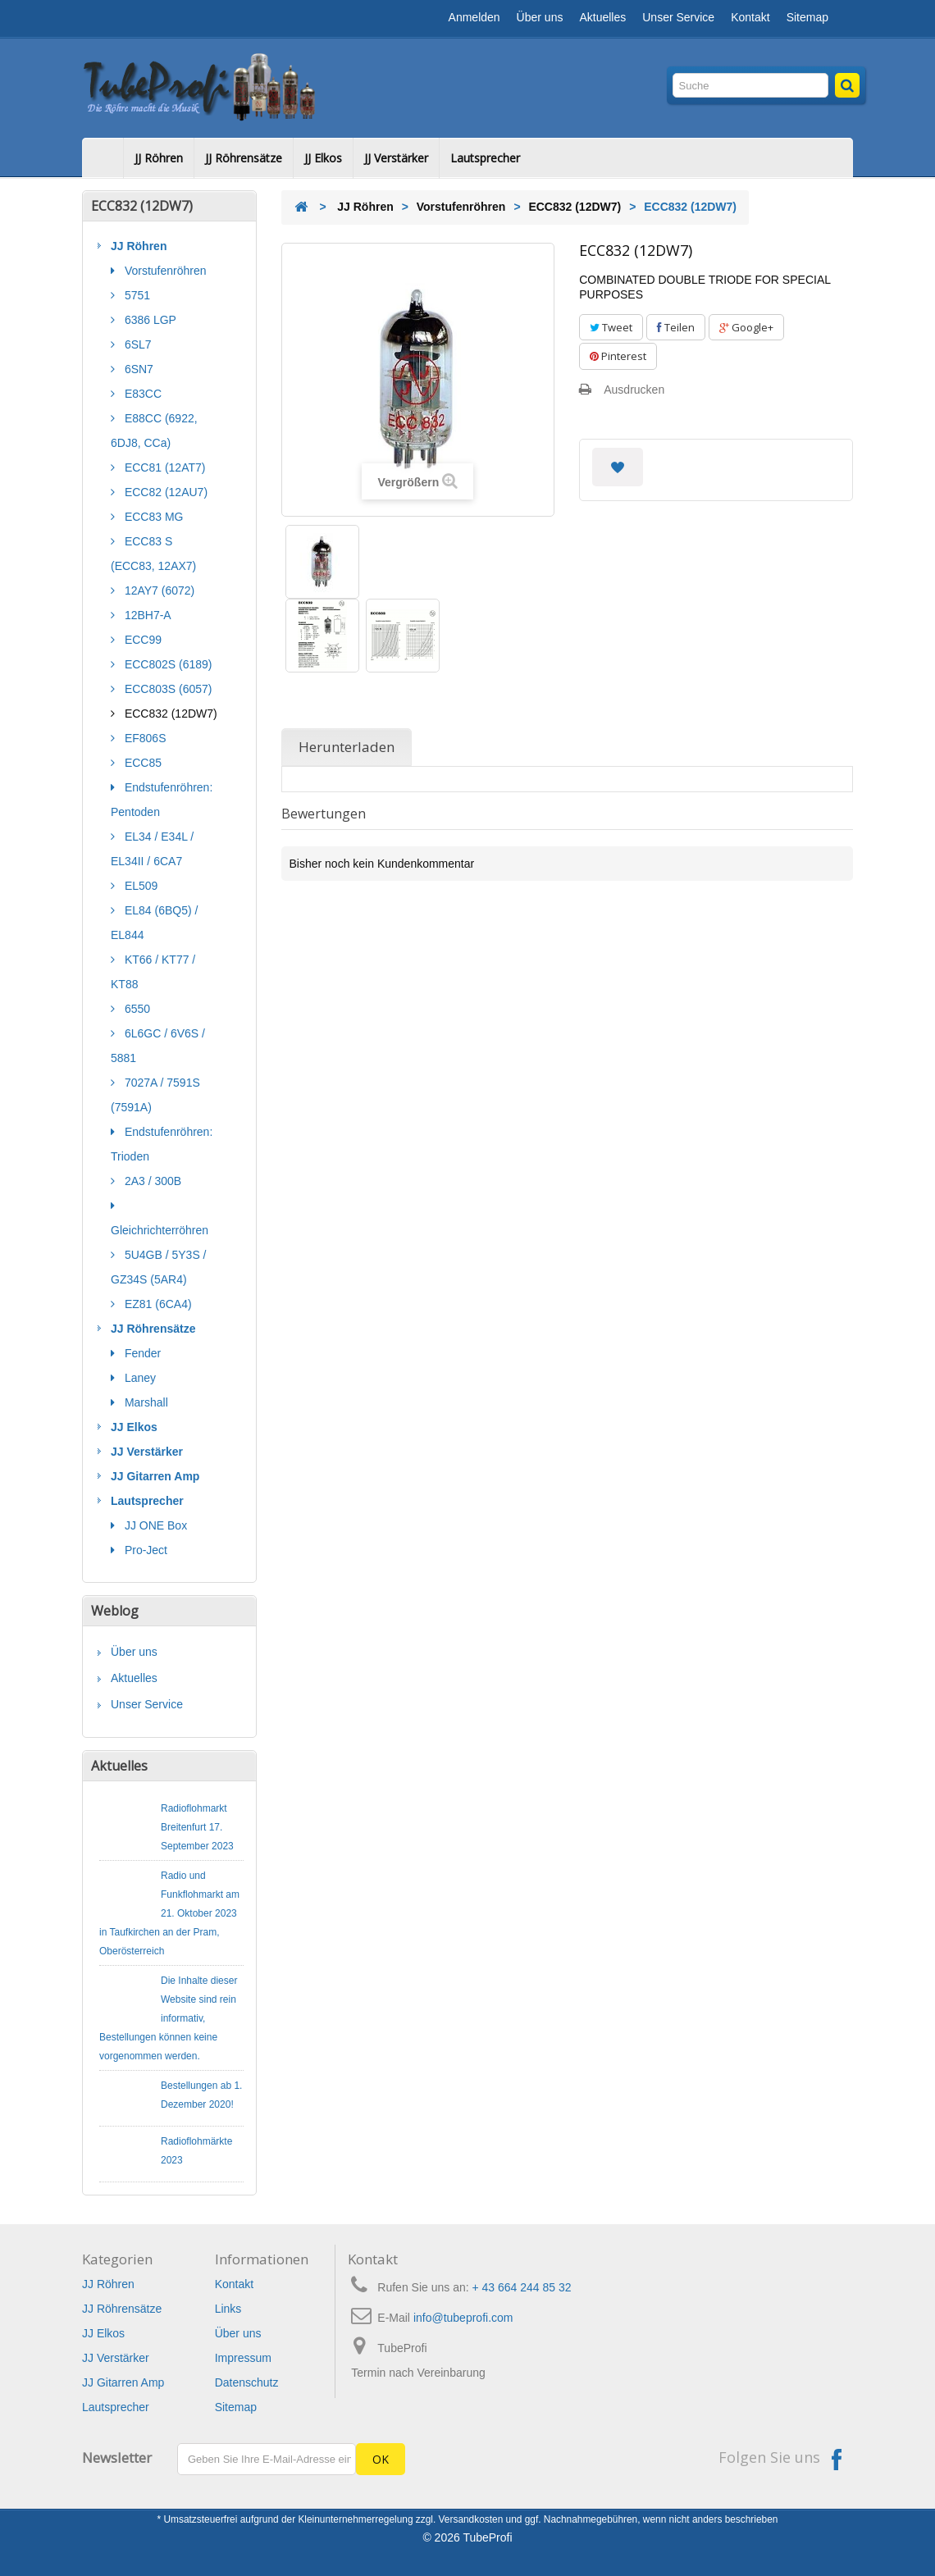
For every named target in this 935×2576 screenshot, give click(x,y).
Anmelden (474, 17)
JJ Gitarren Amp (155, 1476)
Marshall (144, 1402)
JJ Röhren (159, 158)
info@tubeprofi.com (463, 2317)
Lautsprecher (485, 158)
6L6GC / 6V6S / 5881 (158, 1046)
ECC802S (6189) (166, 664)
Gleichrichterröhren (159, 1230)
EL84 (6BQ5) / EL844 (154, 922)
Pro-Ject (144, 1550)
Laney (138, 1377)
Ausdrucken (634, 389)
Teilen (676, 327)
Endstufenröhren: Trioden (161, 1144)
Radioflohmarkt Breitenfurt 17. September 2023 (197, 1827)
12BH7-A (146, 615)
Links (228, 2308)
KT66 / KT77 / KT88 (153, 972)
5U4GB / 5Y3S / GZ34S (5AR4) (159, 1267)
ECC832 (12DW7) (169, 713)
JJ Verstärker (396, 158)
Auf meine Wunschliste (617, 467)
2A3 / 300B (151, 1181)
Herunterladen (347, 746)
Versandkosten (471, 2519)
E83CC (141, 393)
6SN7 (137, 369)
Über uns (540, 17)
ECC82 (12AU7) (164, 492)
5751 (135, 295)
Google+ (746, 327)
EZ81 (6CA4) (156, 1304)
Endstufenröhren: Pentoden (161, 799)
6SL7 (136, 344)
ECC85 (141, 762)
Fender (141, 1353)
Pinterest (618, 356)
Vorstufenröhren (164, 270)
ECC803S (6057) (166, 688)
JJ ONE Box (154, 1525)
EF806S (143, 738)
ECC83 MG (152, 516)
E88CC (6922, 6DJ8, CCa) (154, 430)
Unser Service (678, 17)
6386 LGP (148, 319)
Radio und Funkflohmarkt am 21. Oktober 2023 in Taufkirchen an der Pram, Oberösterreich (169, 1913)
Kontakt (750, 17)
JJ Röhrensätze (243, 158)
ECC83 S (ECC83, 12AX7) (153, 553)
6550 (135, 1008)
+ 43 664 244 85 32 (522, 2287)
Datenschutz (247, 2382)
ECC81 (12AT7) (163, 467)
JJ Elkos (323, 158)
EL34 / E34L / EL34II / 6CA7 (152, 849)
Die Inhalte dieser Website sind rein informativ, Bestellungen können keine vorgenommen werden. (168, 2018)
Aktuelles (602, 17)
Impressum (243, 2357)
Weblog (115, 1611)
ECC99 (141, 639)
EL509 (139, 885)
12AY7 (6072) (157, 590)
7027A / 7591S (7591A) (155, 1095)
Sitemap (807, 17)
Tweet (611, 327)
